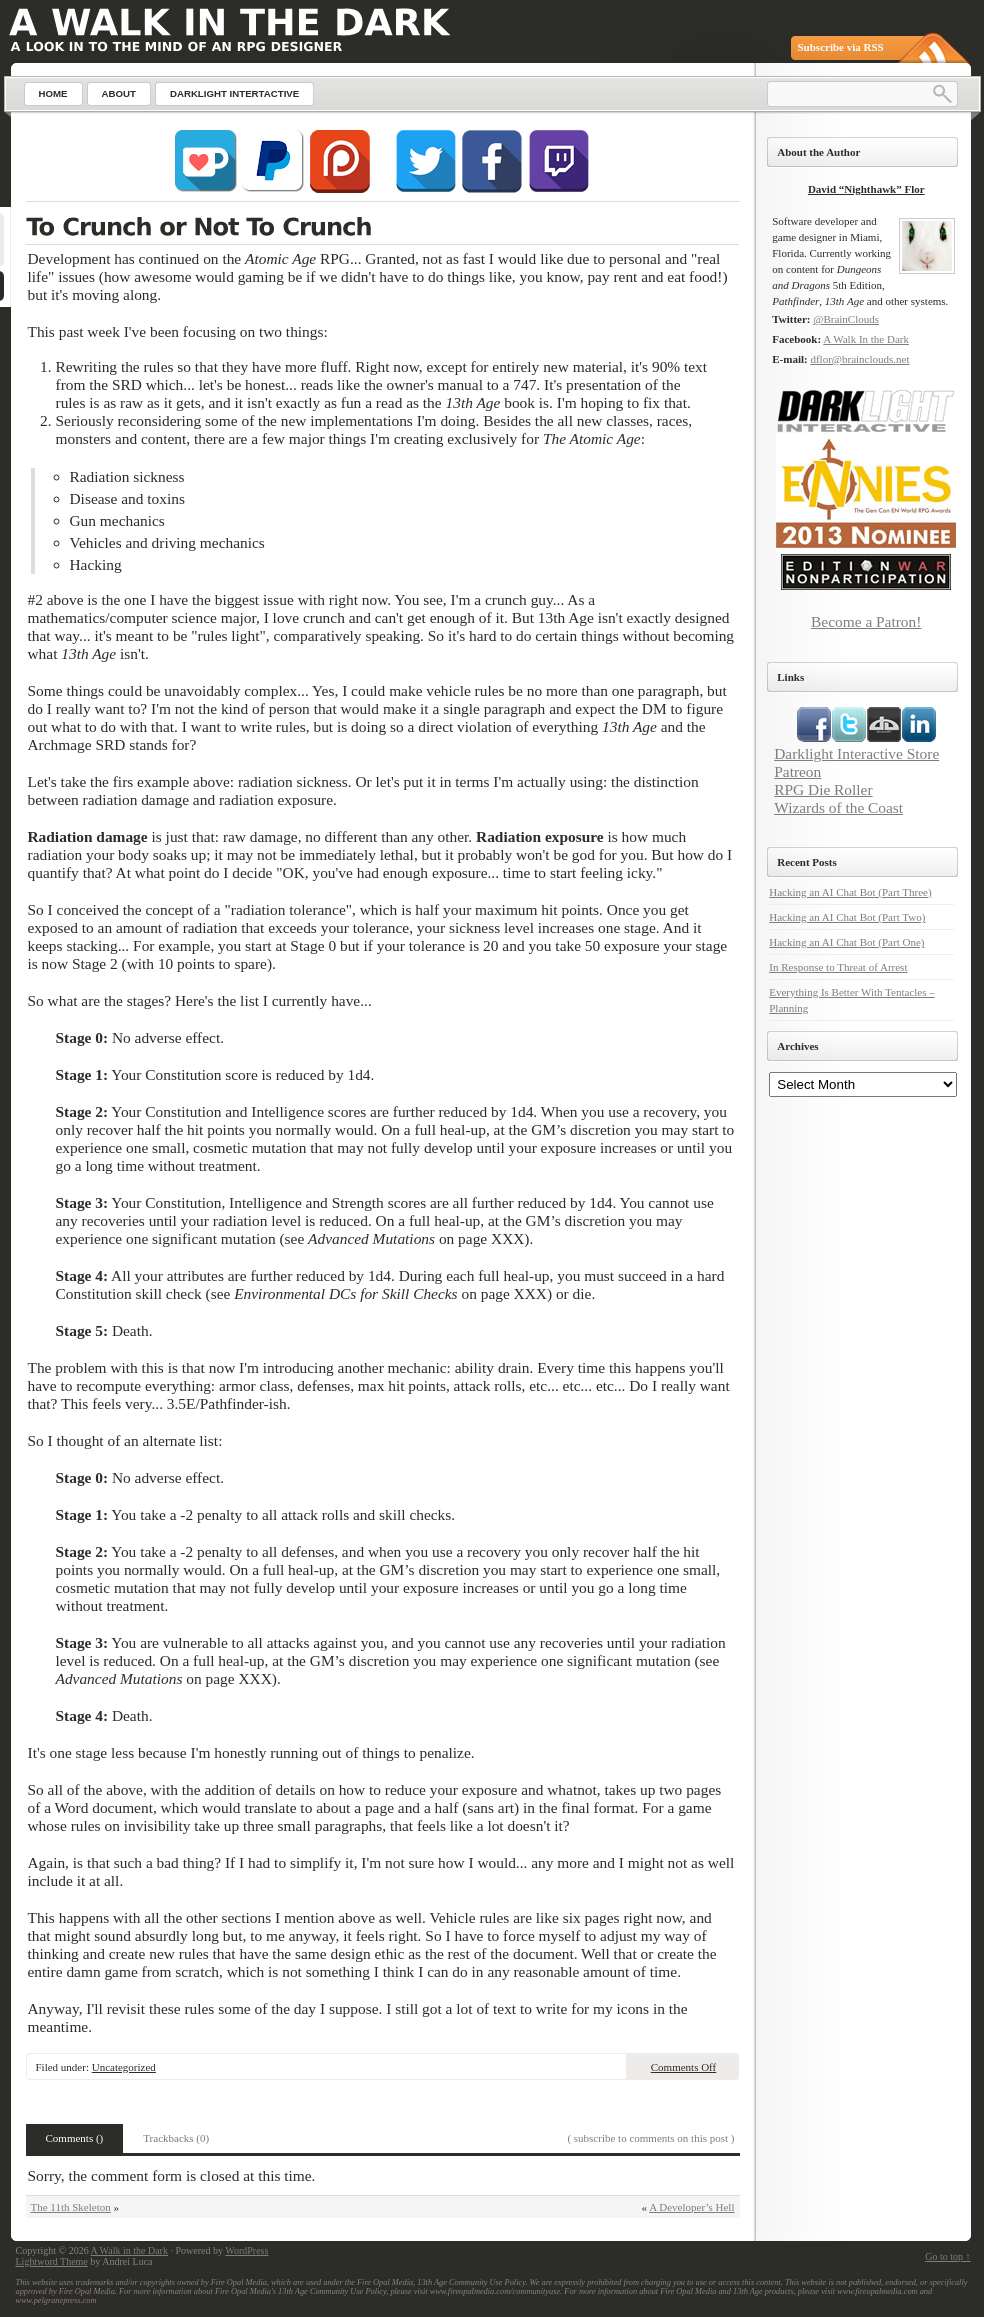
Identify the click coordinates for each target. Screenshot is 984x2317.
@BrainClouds (846, 319)
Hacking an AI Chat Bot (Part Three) (850, 892)
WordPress (246, 2250)
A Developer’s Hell (691, 2207)
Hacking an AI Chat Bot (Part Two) (847, 917)
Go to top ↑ (947, 2256)
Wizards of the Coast (838, 807)
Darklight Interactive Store (856, 753)
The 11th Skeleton (71, 2207)
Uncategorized (124, 2067)
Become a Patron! (866, 621)
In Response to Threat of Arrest (838, 967)
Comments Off (684, 2067)
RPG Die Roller (823, 789)
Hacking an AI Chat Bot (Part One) (846, 942)
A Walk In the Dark (866, 339)
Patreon (797, 771)
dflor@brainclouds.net (859, 359)
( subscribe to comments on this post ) (650, 2138)
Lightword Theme (52, 2261)
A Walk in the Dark (129, 2250)
